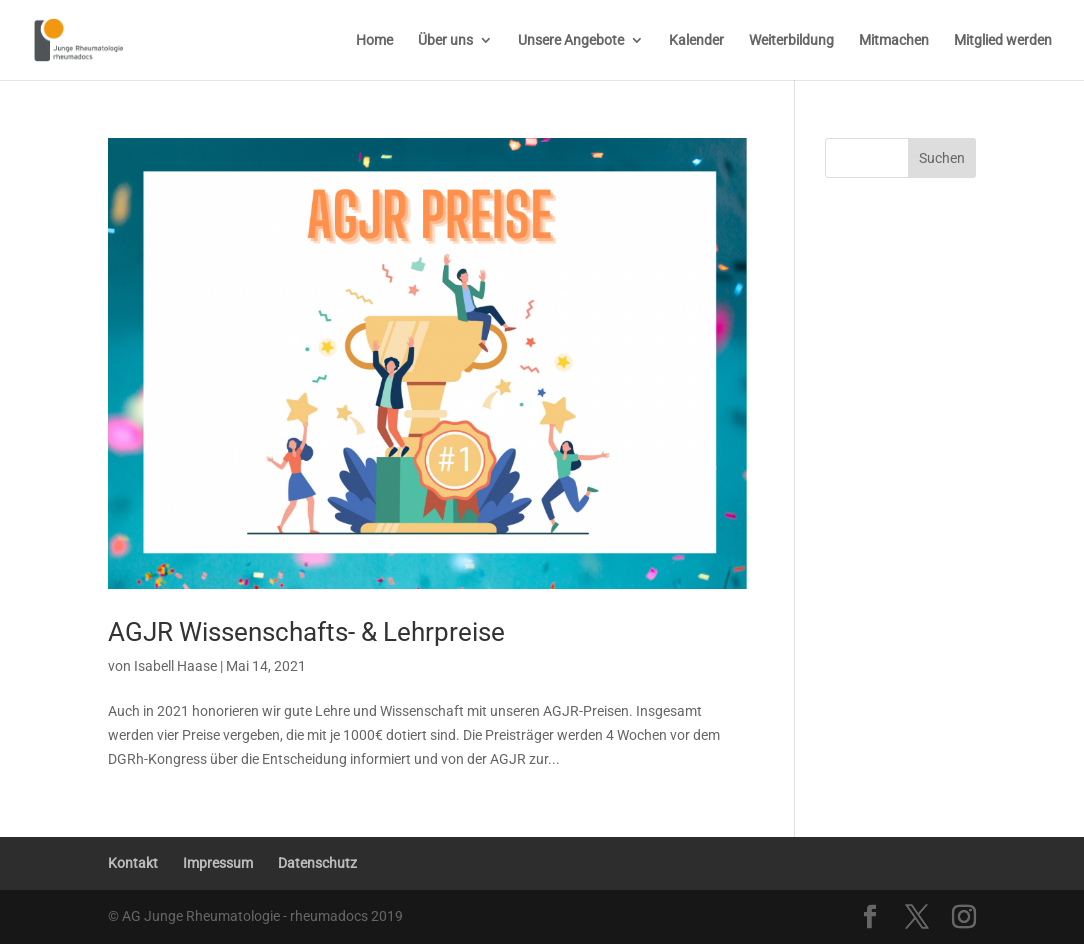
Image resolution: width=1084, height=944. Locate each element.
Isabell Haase (175, 666)
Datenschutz (317, 863)
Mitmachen (894, 40)
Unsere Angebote (571, 40)
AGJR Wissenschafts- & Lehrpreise (306, 632)
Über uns (445, 40)
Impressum (218, 863)
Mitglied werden (1003, 40)
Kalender (696, 40)
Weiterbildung (791, 40)
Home (374, 40)
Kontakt (133, 863)
